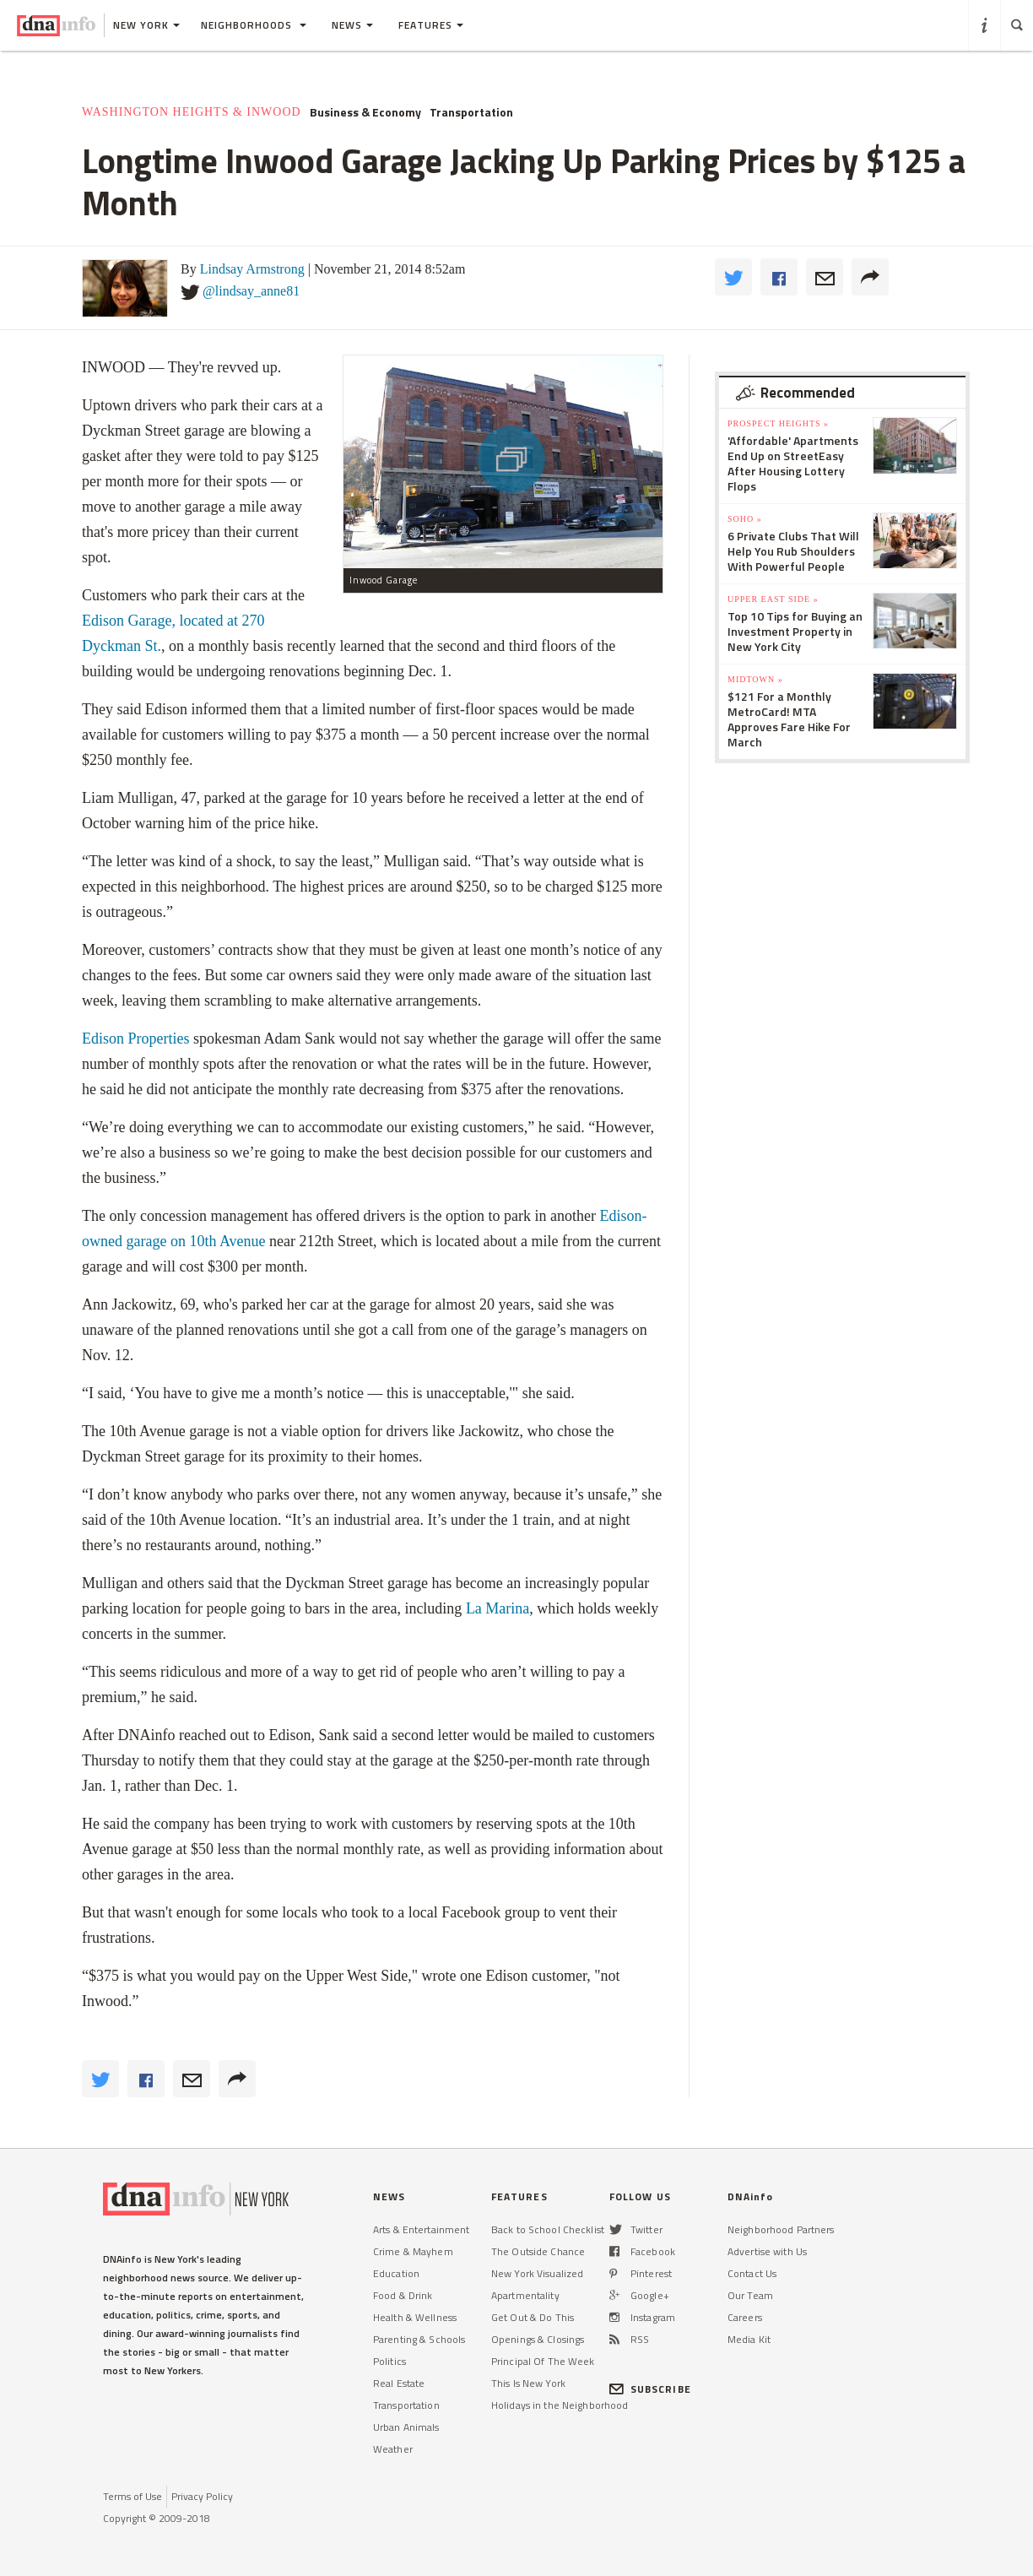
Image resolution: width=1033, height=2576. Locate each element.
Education (396, 2273)
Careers (744, 2317)
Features (430, 25)
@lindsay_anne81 (251, 291)
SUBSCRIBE (650, 2389)
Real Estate (399, 2383)
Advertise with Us (767, 2251)
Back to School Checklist (547, 2229)
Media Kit (749, 2339)
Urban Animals (406, 2427)
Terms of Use (132, 2496)
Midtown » (755, 679)
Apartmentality (525, 2295)
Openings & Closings (537, 2339)
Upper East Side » (773, 599)
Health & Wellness (415, 2317)
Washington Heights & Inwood (191, 112)
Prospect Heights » (778, 423)
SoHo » (744, 518)
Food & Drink (402, 2295)
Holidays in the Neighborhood (559, 2405)
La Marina (497, 1608)
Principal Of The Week (543, 2361)
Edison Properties (136, 1038)
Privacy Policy (202, 2496)
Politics (389, 2361)
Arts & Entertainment (421, 2229)
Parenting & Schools (419, 2339)
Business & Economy (365, 112)
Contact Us (751, 2273)
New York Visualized (537, 2273)
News (352, 25)
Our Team (750, 2295)
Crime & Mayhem (413, 2251)
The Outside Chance (538, 2251)
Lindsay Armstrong (252, 269)
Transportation (471, 112)
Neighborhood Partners (781, 2229)
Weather (393, 2449)
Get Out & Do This (532, 2317)
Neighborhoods (253, 25)
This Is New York (528, 2383)
